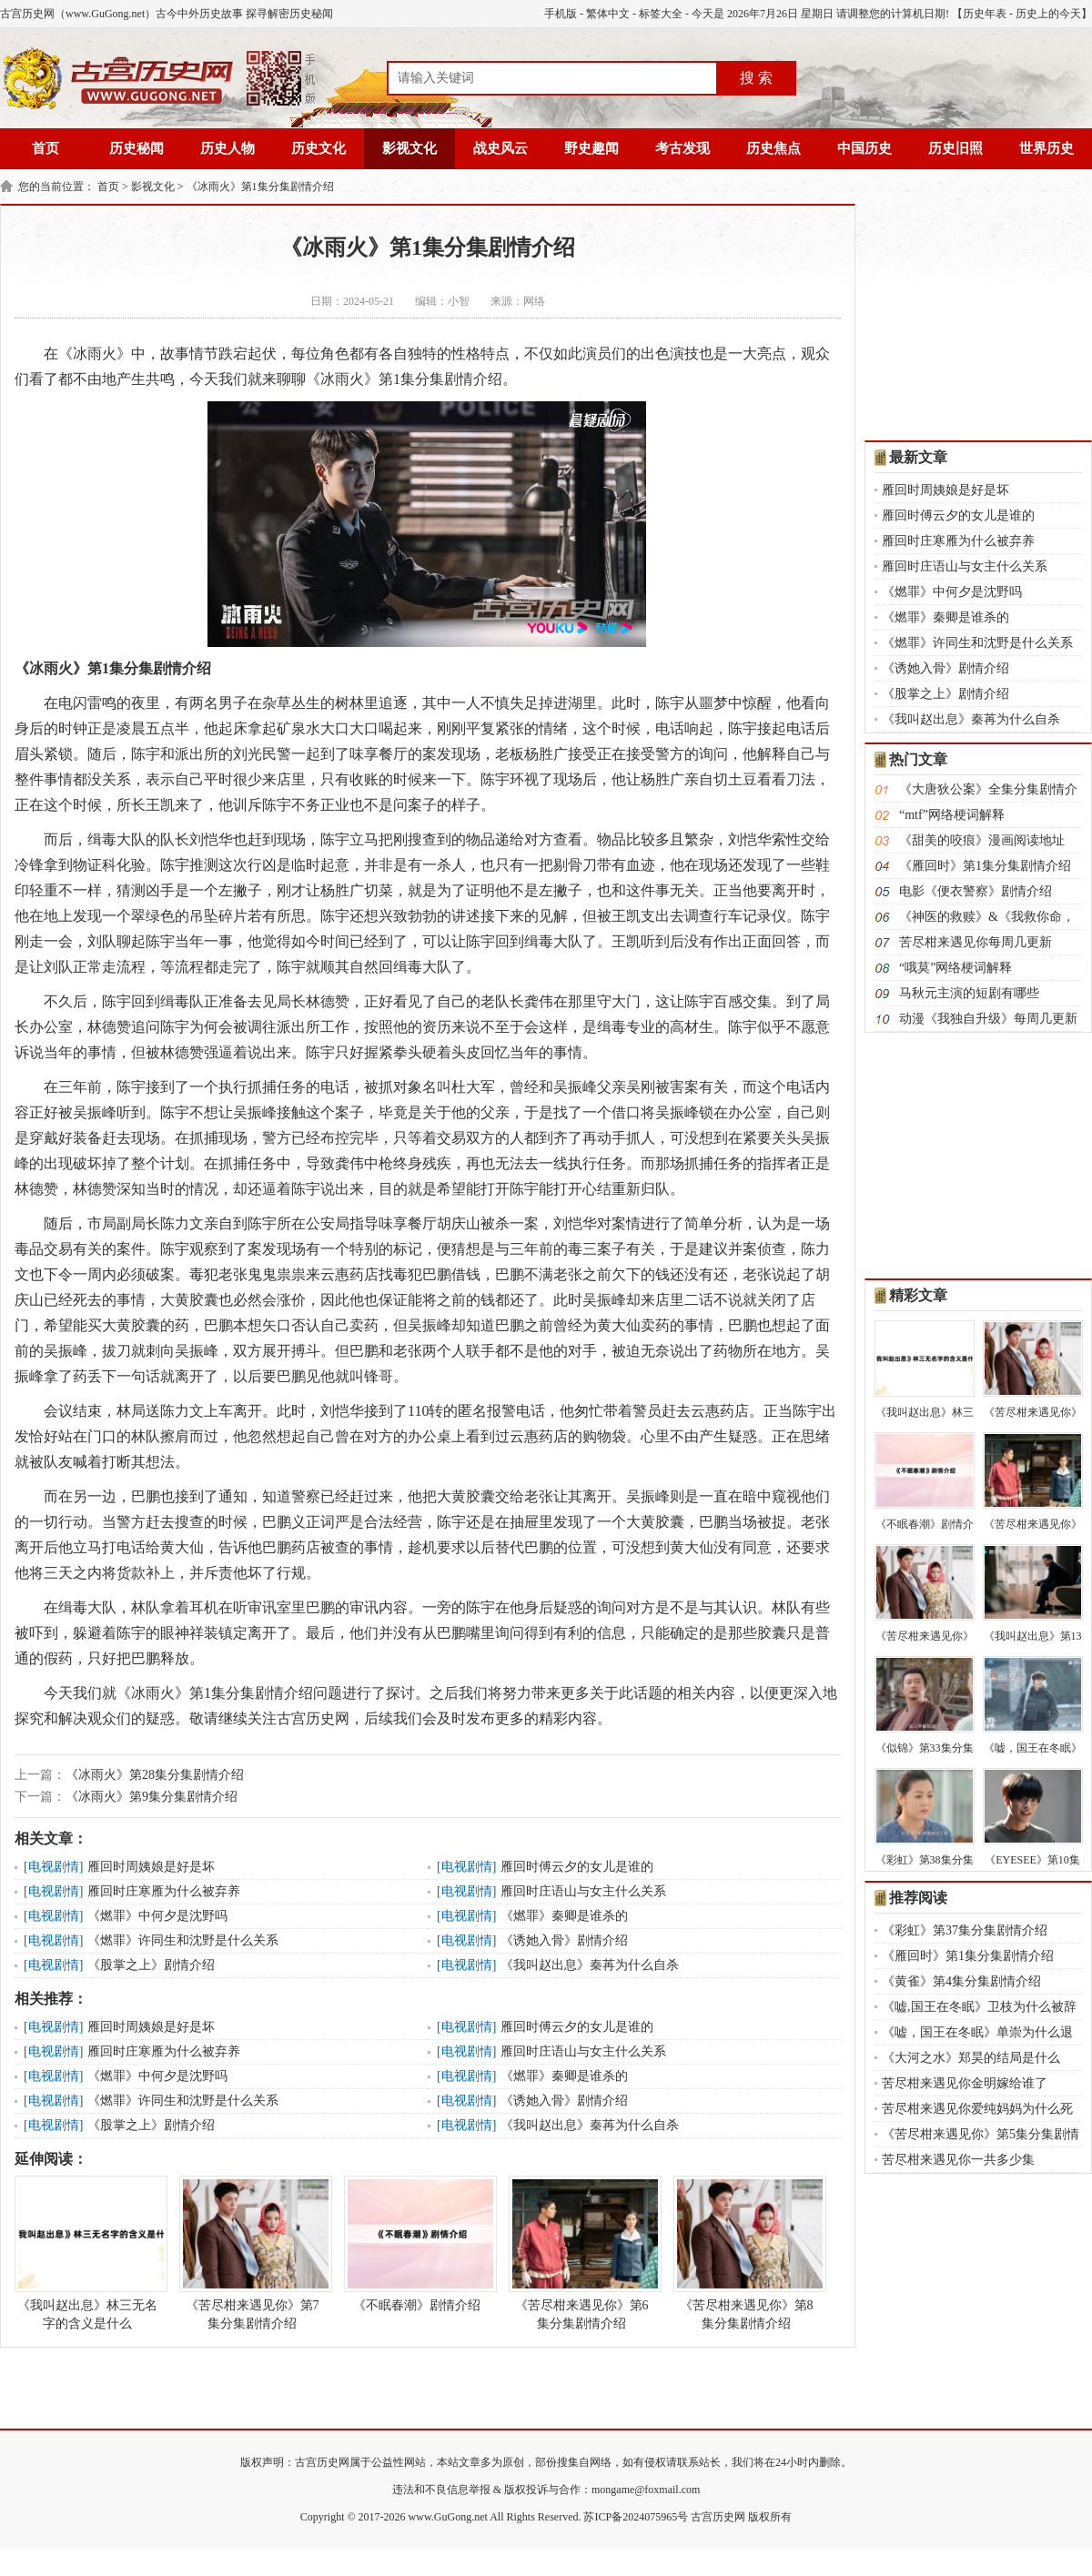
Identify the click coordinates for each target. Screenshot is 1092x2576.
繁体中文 (608, 13)
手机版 (560, 13)
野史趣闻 (591, 148)
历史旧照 (955, 148)
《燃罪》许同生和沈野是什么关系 (182, 1940)
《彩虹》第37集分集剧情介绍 (964, 1930)
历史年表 (984, 13)
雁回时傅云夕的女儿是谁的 (576, 1867)
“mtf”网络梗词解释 (952, 815)
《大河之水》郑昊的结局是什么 (971, 2058)
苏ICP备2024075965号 (635, 2516)
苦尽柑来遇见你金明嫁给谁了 (964, 2083)
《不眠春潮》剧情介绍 (417, 2244)
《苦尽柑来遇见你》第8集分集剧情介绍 (746, 2253)
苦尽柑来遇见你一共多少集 (958, 2160)
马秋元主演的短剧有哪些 (969, 993)
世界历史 (1046, 148)
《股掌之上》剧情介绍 (151, 1965)
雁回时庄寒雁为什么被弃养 (163, 1891)
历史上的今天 (1048, 13)
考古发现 (682, 148)
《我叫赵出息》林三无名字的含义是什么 (87, 2253)
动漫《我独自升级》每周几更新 (988, 1018)
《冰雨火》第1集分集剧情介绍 (260, 186)
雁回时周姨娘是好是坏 (151, 1867)
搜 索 (756, 78)
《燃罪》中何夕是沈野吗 (157, 1916)
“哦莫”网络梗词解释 (955, 968)
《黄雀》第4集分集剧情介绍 (961, 1981)
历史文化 (318, 148)
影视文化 (409, 148)
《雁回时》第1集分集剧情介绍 (985, 866)
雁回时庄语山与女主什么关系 (583, 1891)
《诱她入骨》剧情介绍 (564, 1940)
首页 (45, 148)
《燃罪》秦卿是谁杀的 (564, 1916)
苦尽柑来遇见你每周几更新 (975, 942)
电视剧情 (53, 1867)
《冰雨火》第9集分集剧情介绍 (152, 1796)
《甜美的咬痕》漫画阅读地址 (982, 840)
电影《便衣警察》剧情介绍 (975, 891)
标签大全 (660, 13)
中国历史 (864, 148)
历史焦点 (773, 148)
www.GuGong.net (448, 2516)
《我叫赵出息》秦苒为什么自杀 (589, 1965)
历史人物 (227, 148)
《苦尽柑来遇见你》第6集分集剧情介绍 (581, 2253)
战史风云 (500, 148)
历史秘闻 (136, 148)
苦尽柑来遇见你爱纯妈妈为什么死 (977, 2109)
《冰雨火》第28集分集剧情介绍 (155, 1775)
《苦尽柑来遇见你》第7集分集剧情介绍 (252, 2253)
